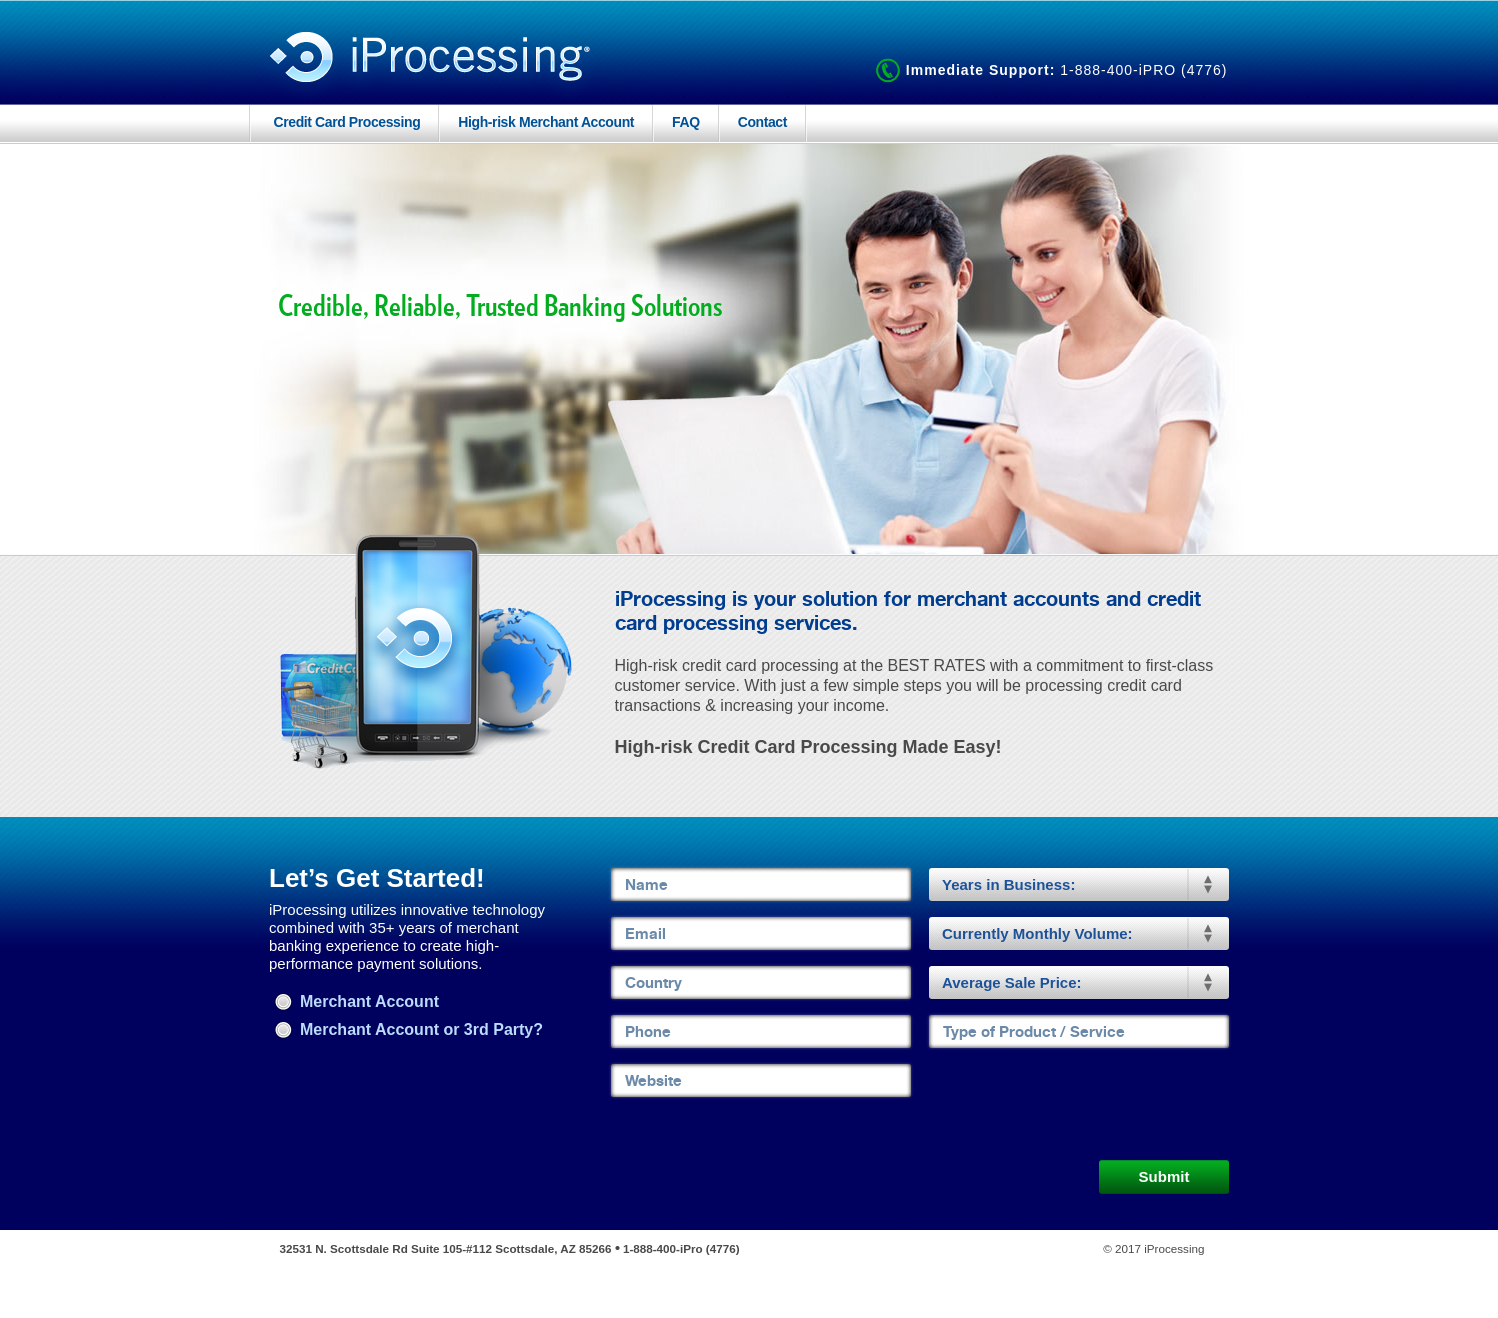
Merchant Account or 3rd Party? (408, 1030)
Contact (762, 122)
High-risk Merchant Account (546, 122)
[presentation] (1081, 1103)
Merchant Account (356, 1002)
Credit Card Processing (347, 122)
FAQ (686, 122)
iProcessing (431, 63)
